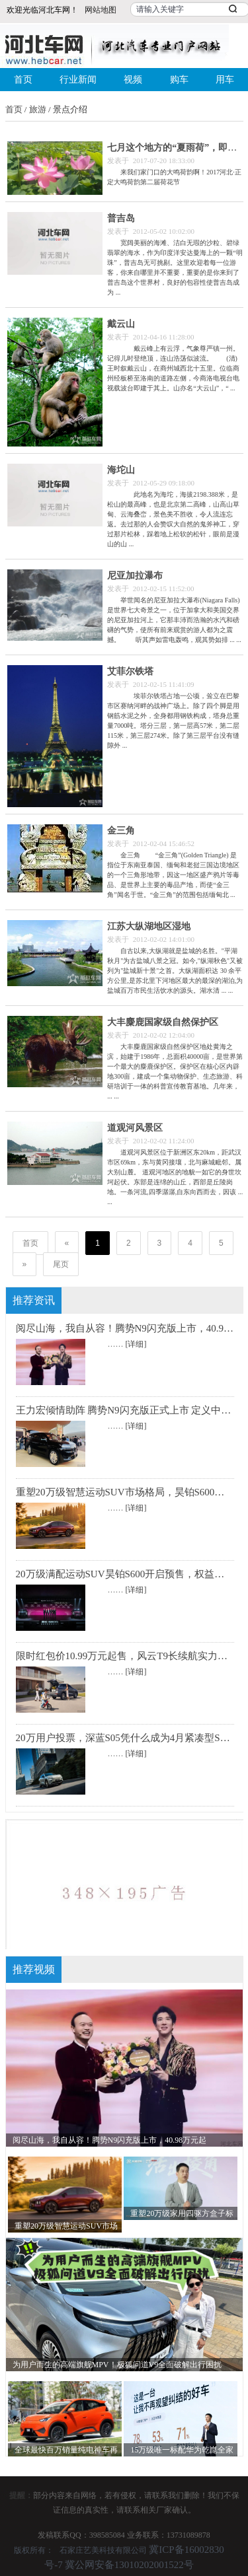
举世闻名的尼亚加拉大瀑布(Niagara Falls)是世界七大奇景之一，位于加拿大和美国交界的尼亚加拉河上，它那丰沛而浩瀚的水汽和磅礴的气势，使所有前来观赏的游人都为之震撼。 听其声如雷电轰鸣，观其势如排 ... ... (174, 619)
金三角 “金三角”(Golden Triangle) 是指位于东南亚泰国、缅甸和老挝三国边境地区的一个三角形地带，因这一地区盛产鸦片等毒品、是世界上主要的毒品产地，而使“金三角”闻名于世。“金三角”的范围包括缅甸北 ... (173, 874)
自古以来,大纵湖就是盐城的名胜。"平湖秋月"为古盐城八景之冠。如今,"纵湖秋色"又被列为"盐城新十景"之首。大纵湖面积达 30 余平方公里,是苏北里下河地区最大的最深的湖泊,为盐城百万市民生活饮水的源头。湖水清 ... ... (175, 970)
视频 (133, 80)
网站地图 (100, 10)
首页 (23, 80)
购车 (179, 80)
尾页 (61, 1264)
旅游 (37, 109)
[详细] (136, 1344)
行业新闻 (78, 80)
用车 (225, 80)
